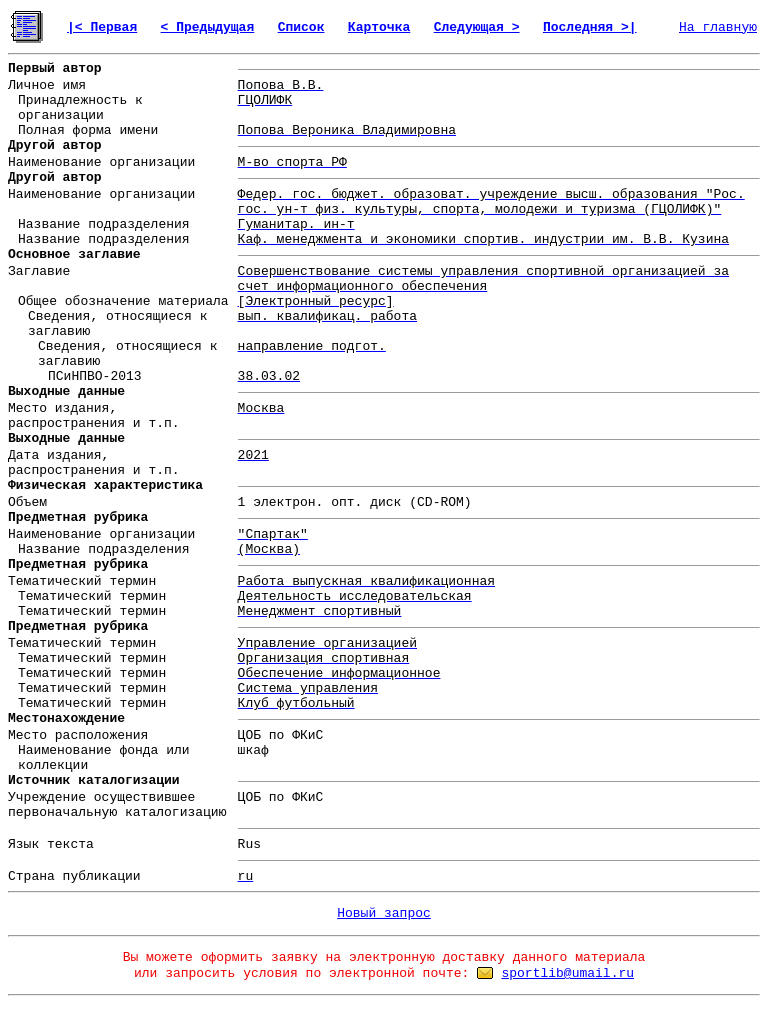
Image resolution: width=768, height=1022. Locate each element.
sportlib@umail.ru (567, 973)
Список (301, 27)
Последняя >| (590, 27)
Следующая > (477, 27)
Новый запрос (384, 913)
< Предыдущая (208, 27)
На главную (718, 27)
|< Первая (102, 27)
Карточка (379, 27)
